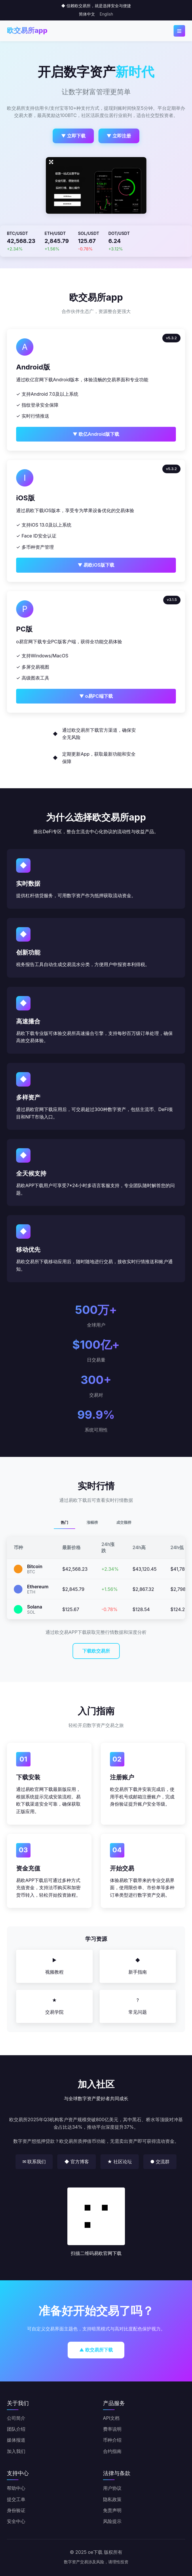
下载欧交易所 (96, 1651)
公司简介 (16, 2418)
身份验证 (16, 2510)
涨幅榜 (92, 1522)
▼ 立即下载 (73, 136)
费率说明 (112, 2429)
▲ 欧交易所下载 (96, 2350)
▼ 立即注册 (119, 136)
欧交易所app (27, 30)
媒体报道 (16, 2440)
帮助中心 (16, 2488)
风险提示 (112, 2521)
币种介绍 (112, 2440)
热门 (64, 1522)
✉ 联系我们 (34, 2161)
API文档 (111, 2418)
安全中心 (16, 2521)
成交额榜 (123, 1522)
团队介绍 (16, 2429)
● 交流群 (160, 2161)
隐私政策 (112, 2499)
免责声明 (112, 2510)
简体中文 (87, 14)
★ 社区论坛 (119, 2161)
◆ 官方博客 (76, 2161)
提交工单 (16, 2499)
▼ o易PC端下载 (96, 696)
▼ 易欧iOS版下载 (96, 565)
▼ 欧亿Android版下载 (96, 434)
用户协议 (112, 2488)
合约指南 (112, 2451)
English (106, 14)
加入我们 (16, 2451)
